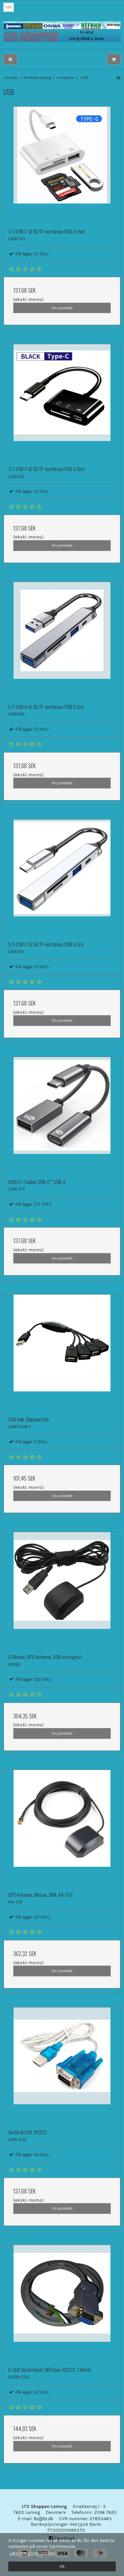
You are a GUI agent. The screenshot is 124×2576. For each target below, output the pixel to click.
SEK (8, 7)
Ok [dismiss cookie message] (62, 2566)
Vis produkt (62, 308)
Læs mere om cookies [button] (32, 2553)
